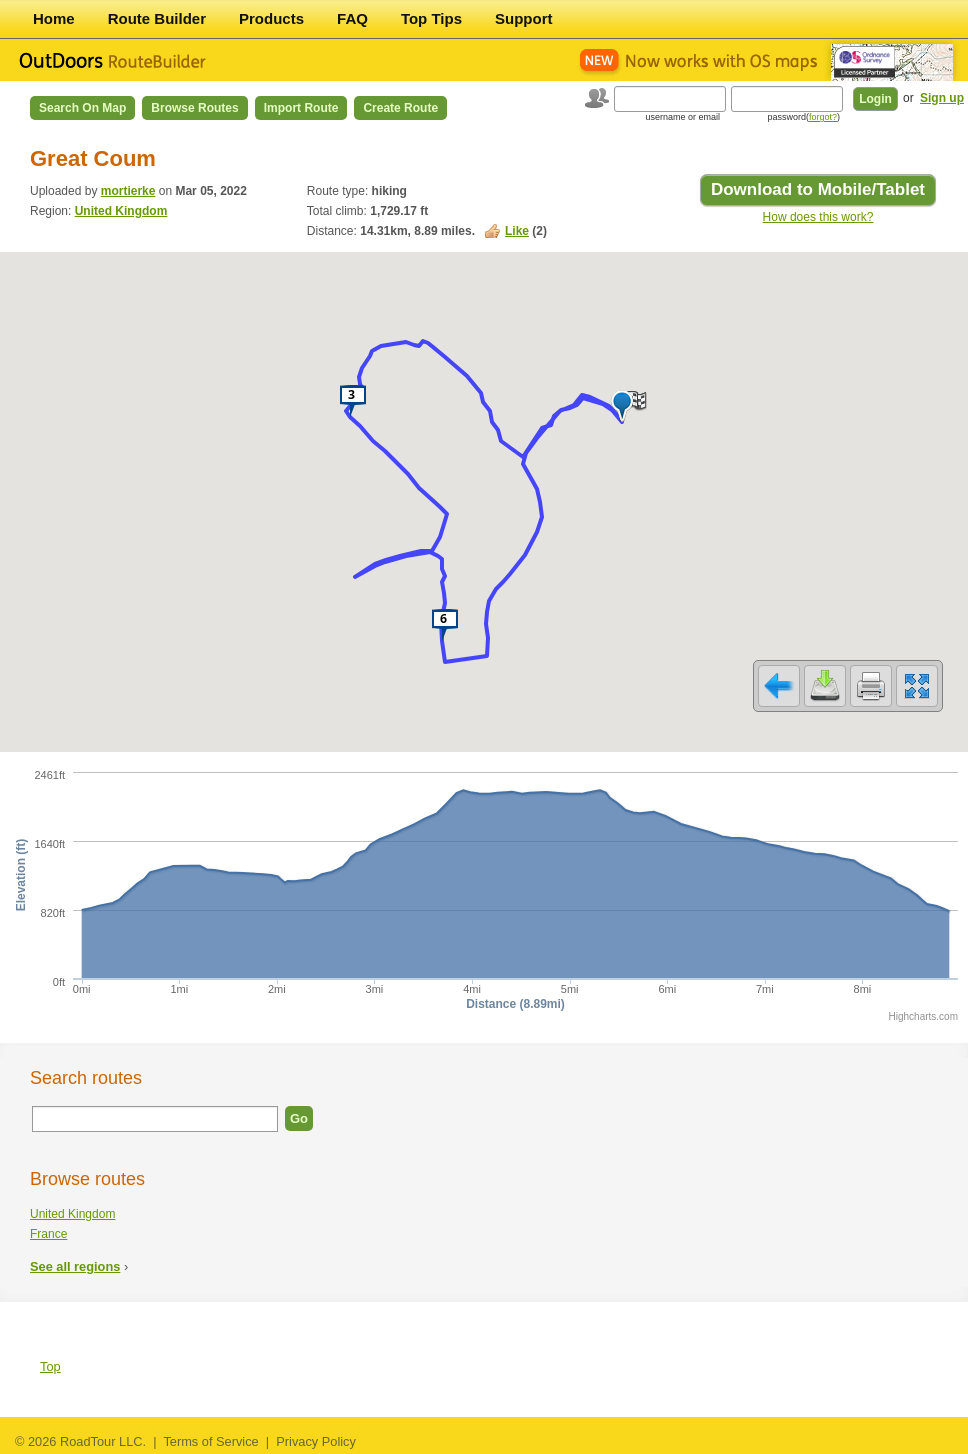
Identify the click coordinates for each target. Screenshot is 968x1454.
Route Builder (157, 18)
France (48, 1234)
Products (271, 18)
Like (517, 231)
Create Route (400, 108)
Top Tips (431, 18)
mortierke (128, 191)
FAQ (352, 18)
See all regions (75, 1266)
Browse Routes (194, 108)
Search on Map (82, 108)
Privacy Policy (316, 1441)
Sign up (942, 98)
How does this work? (818, 217)
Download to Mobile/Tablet (818, 189)
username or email (682, 117)
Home (54, 18)
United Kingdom (121, 211)
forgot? (823, 117)
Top (50, 1366)
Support (524, 18)
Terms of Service (210, 1441)
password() (803, 117)
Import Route (301, 108)
